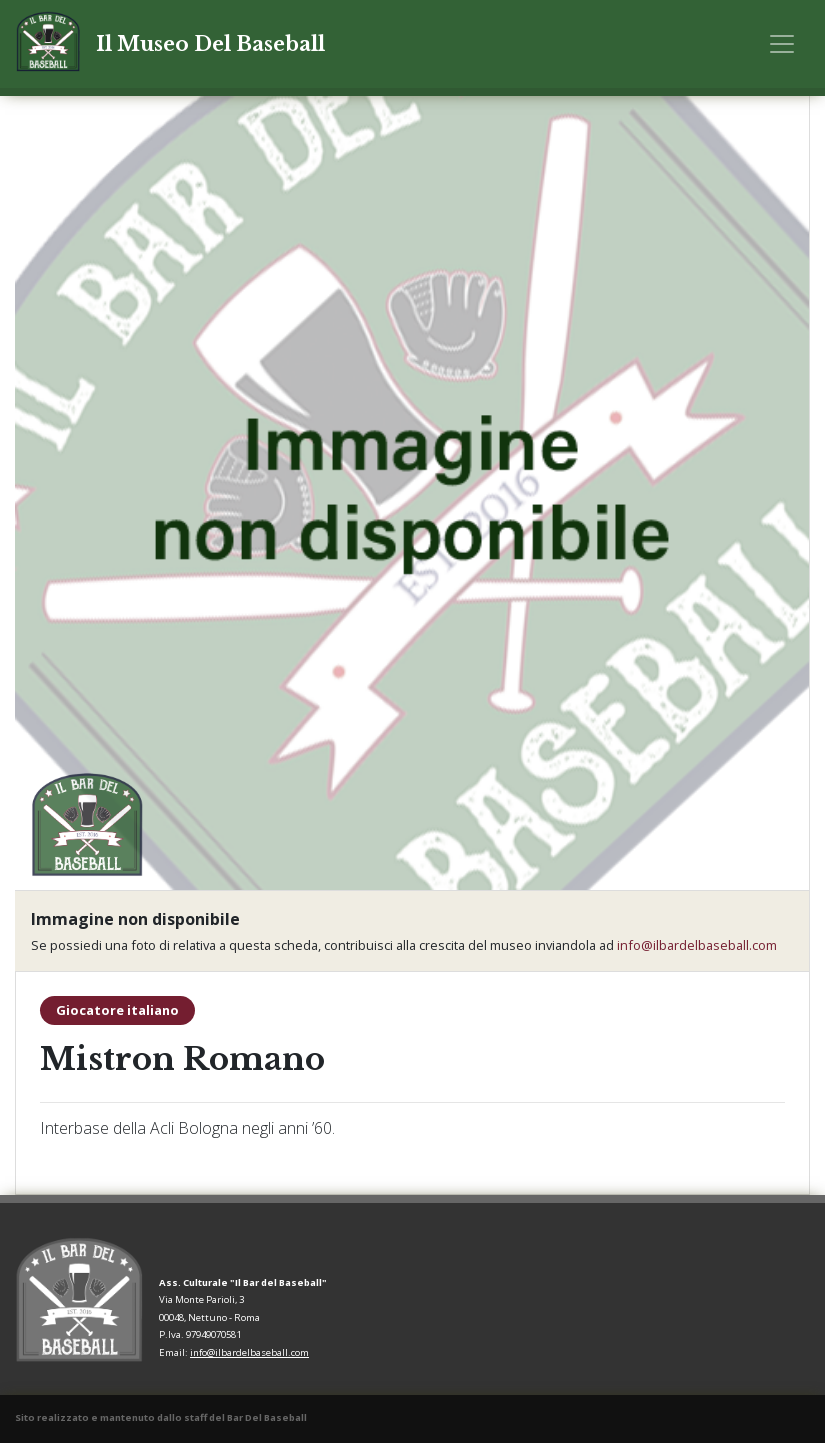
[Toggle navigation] (782, 44)
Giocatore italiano (117, 1010)
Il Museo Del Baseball (210, 44)
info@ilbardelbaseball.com (697, 945)
